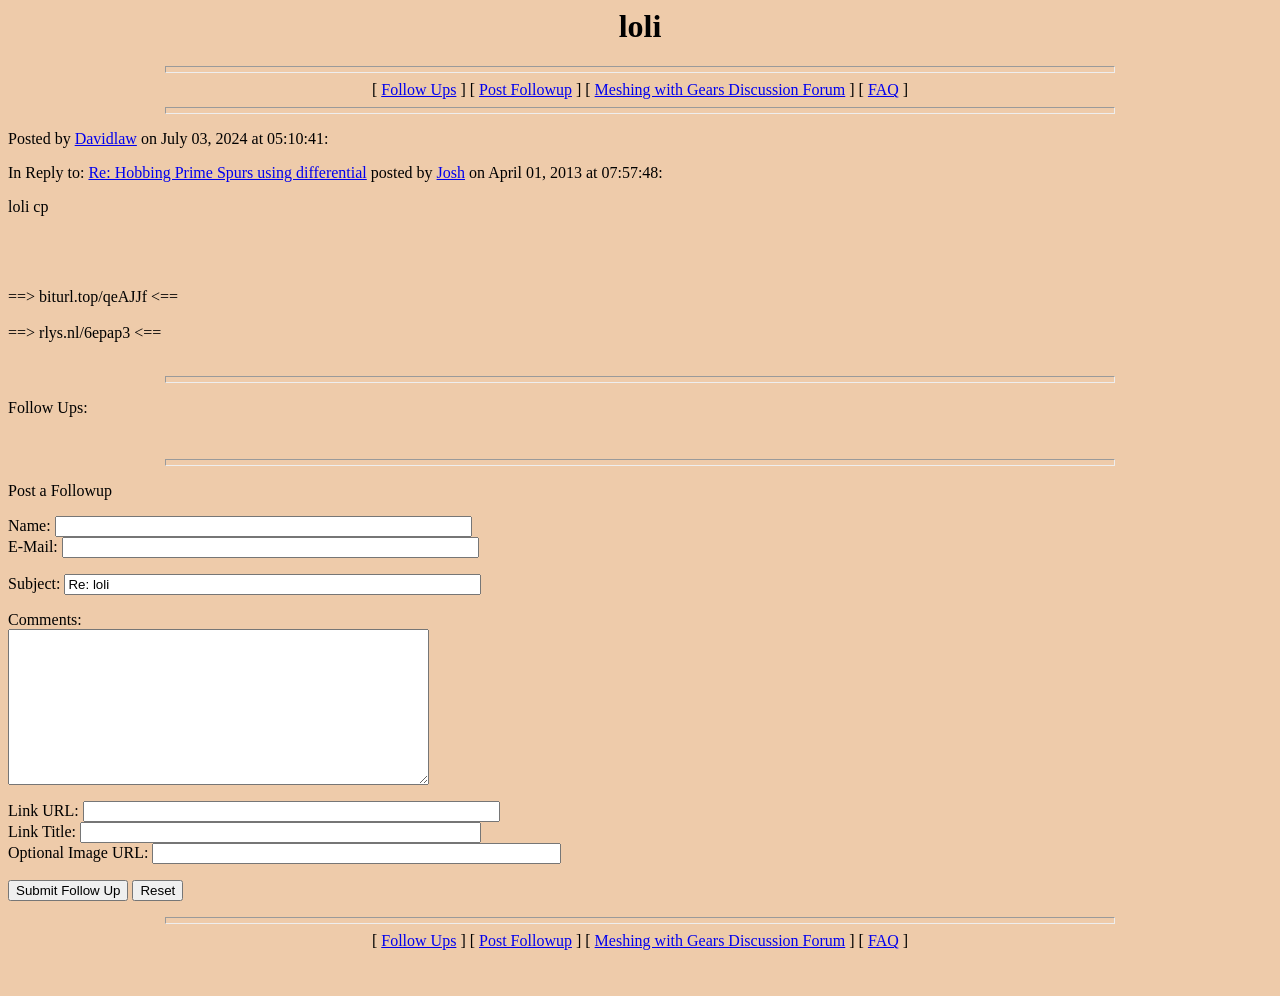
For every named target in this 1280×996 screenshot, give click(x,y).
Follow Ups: (48, 407)
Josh (451, 172)
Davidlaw (106, 138)
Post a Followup (60, 490)
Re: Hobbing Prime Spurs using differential (227, 172)
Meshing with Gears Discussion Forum (720, 89)
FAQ (883, 89)
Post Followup (525, 89)
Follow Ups (418, 89)
